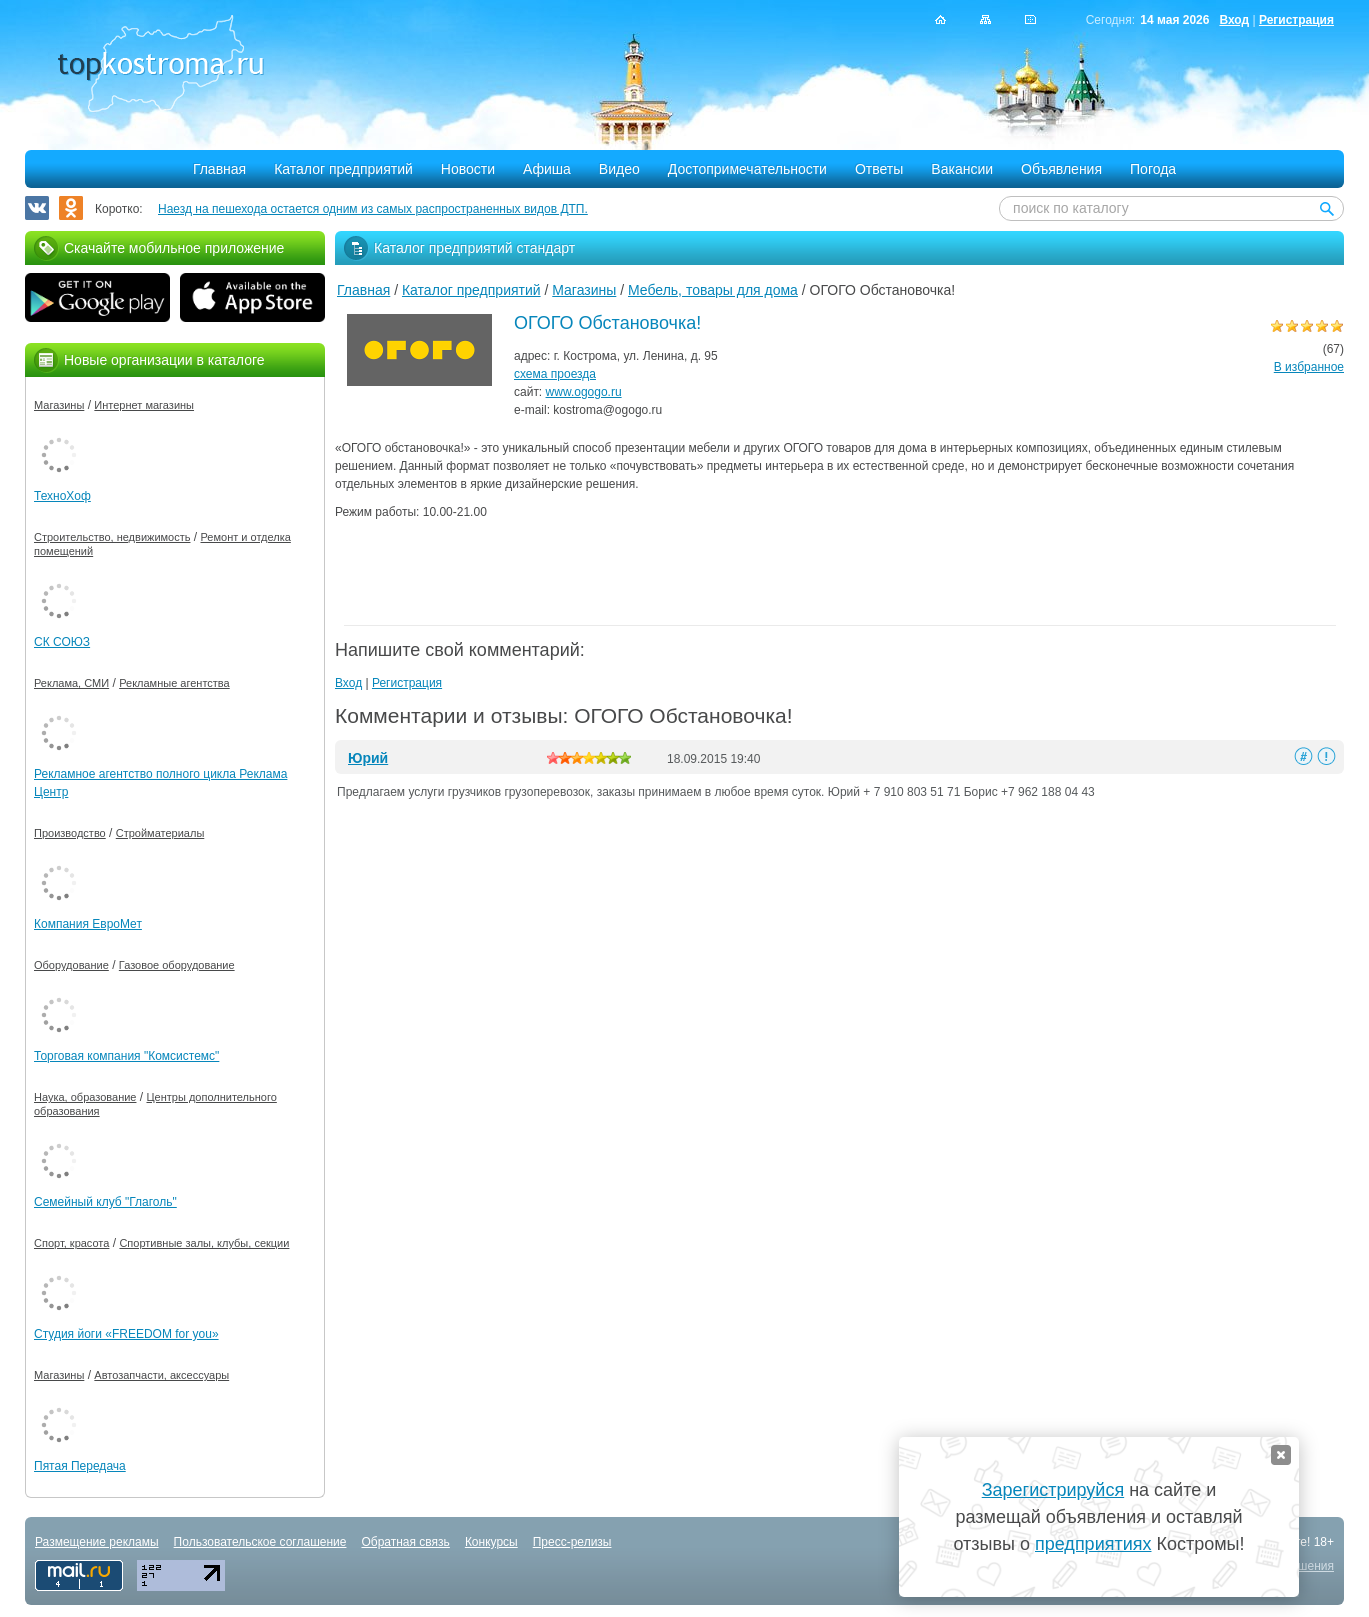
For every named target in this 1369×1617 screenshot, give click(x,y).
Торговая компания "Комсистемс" (126, 1056)
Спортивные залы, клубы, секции (204, 1243)
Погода (1153, 169)
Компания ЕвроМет (88, 924)
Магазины (584, 290)
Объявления (1061, 169)
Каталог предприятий (343, 169)
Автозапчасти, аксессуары (161, 1375)
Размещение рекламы (97, 1542)
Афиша (547, 169)
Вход (1234, 20)
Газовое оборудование (177, 965)
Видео (619, 169)
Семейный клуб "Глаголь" (105, 1202)
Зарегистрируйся (1053, 1490)
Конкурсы (491, 1542)
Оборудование (71, 965)
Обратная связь (405, 1542)
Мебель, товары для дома (713, 290)
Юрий (368, 758)
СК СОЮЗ (62, 642)
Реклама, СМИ (71, 683)
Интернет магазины (144, 405)
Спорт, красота (71, 1243)
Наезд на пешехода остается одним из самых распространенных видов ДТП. (373, 209)
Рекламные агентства (174, 683)
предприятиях (1093, 1544)
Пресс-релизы (572, 1542)
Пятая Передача (80, 1466)
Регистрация (1296, 20)
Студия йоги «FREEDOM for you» (126, 1334)
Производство (70, 833)
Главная (219, 169)
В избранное (1309, 367)
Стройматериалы (160, 833)
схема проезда (555, 374)
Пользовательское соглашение (260, 1542)
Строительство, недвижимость (112, 537)
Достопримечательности (747, 169)
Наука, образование (85, 1097)
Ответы (879, 169)
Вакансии (962, 169)
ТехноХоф (62, 496)
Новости (468, 169)
